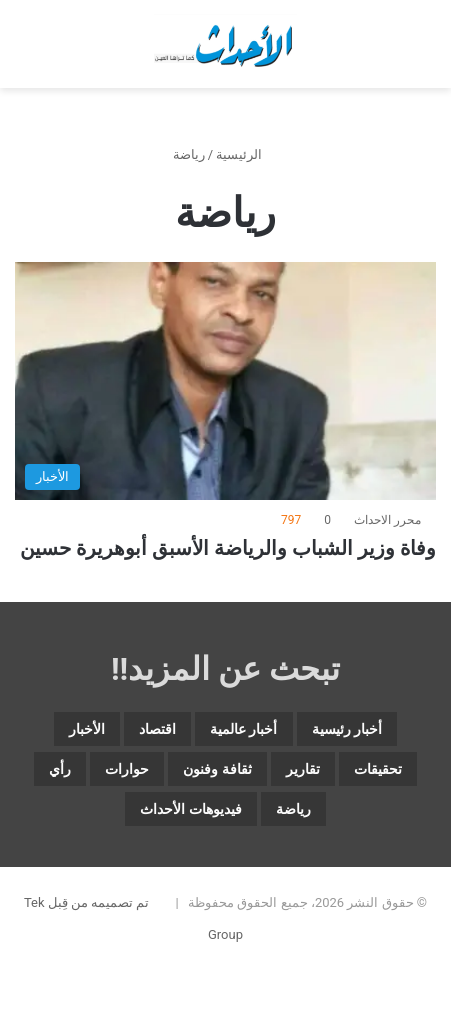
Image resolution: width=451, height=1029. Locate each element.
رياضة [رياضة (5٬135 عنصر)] (293, 809)
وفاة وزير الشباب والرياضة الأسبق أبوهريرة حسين (228, 548)
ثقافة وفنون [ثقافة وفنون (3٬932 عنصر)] (217, 769)
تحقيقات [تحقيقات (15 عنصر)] (378, 769)
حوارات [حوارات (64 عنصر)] (127, 769)
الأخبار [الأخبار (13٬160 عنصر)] (87, 729)
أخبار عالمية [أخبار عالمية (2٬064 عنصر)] (243, 729)
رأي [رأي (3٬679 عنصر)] (60, 769)
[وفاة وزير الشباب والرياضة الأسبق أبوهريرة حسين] (225, 380)
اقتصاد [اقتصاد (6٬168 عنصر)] (157, 729)
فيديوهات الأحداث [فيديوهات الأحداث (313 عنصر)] (190, 809)
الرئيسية (247, 154)
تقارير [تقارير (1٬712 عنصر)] (303, 769)
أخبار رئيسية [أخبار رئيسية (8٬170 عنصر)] (347, 729)
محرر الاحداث (387, 520)
